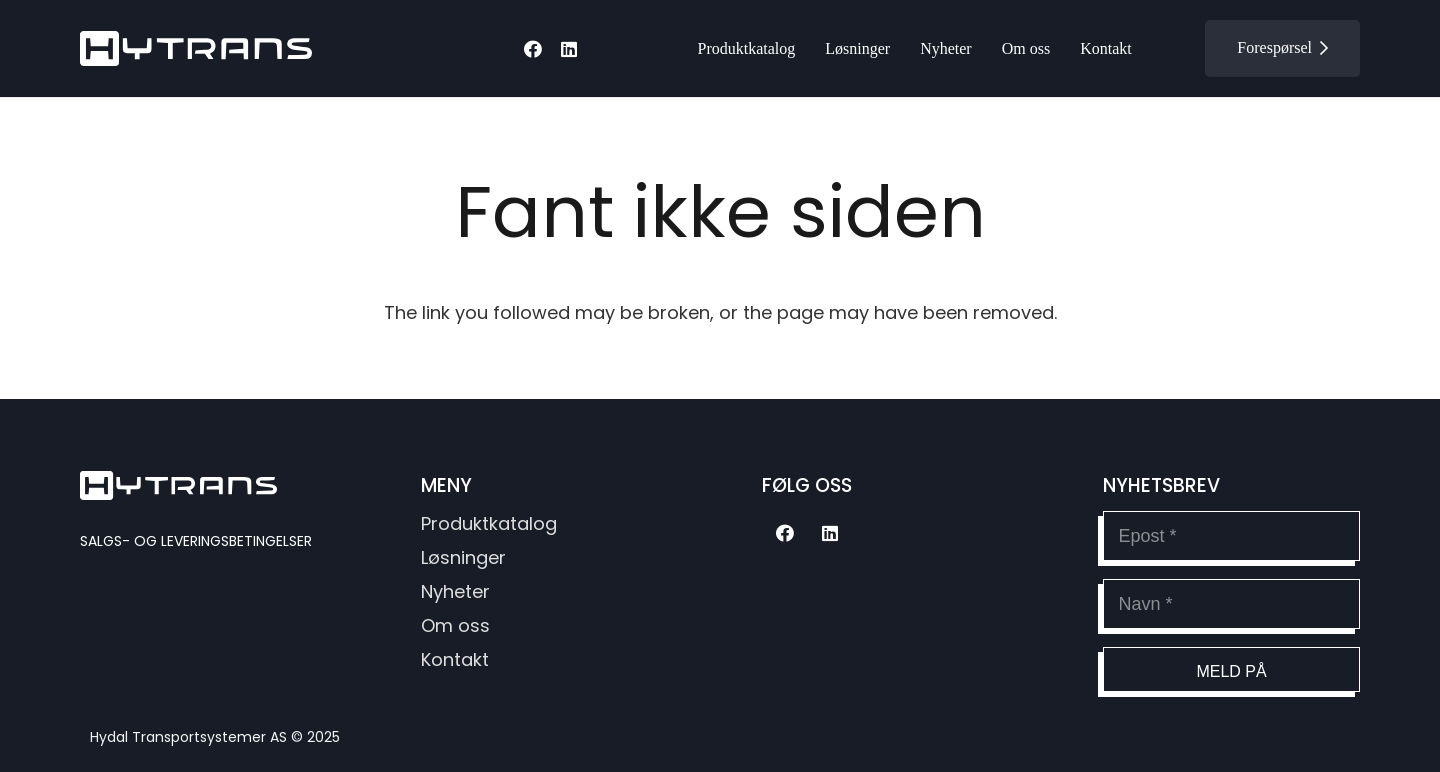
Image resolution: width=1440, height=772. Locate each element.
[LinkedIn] (569, 49)
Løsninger (463, 557)
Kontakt (455, 659)
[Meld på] (1231, 669)
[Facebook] (533, 49)
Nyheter (455, 591)
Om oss (455, 625)
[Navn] (1231, 604)
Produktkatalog (489, 523)
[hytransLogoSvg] (196, 48)
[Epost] (1231, 536)
